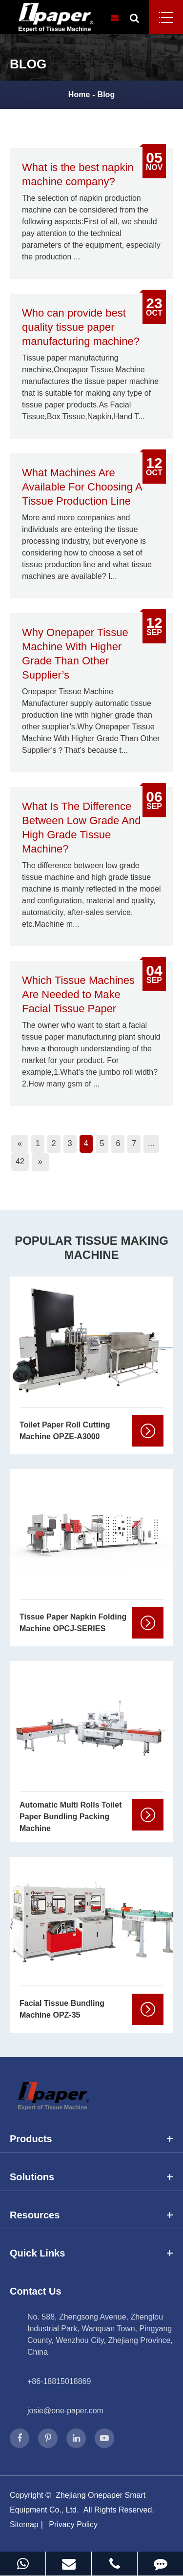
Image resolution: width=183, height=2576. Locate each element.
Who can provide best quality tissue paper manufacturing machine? (81, 327)
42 (20, 1161)
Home (79, 94)
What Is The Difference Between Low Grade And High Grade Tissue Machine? (81, 827)
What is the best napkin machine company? (78, 174)
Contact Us (35, 2291)
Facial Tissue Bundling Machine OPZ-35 (62, 2009)
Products (91, 2139)
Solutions (91, 2177)
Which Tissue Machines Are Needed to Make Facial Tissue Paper (78, 994)
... (151, 1143)
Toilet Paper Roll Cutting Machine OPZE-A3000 (65, 1431)
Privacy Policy (73, 2524)
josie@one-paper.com (65, 2410)
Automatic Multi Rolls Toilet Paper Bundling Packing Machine (71, 1816)
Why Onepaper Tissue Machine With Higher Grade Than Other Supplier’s (75, 653)
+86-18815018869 (59, 2381)
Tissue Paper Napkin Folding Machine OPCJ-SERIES (73, 1623)
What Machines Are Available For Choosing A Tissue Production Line (82, 487)
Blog (106, 94)
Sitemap (24, 2524)
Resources (91, 2215)
